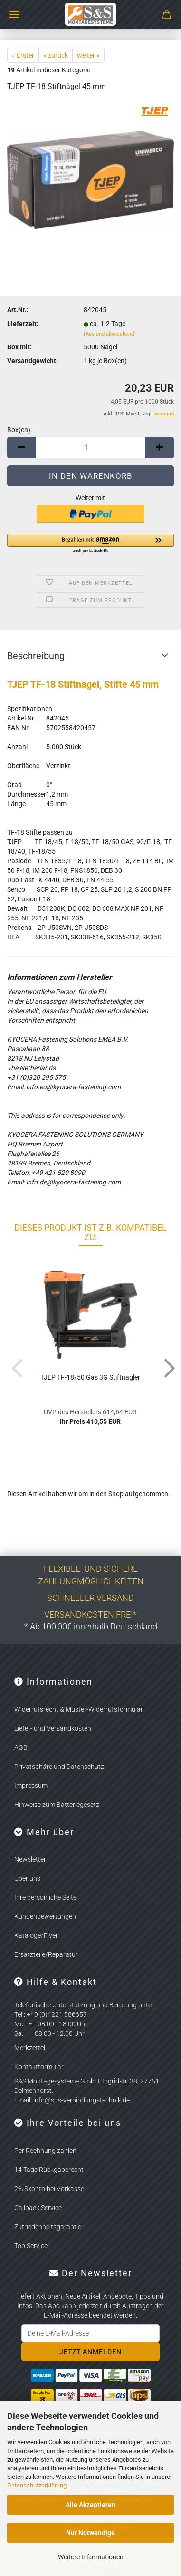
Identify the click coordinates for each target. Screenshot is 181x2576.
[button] (21, 447)
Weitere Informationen (91, 2557)
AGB (21, 1747)
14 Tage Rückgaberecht (49, 2169)
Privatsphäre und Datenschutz (59, 1766)
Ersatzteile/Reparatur (46, 1954)
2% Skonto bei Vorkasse (49, 2188)
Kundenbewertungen (45, 1916)
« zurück (55, 55)
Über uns (27, 1878)
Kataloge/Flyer (36, 1935)
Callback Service (38, 2207)
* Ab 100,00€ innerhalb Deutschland (90, 1626)
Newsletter (30, 1859)
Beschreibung (36, 655)
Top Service (31, 2246)
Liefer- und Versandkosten (52, 1728)
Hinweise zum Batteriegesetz (56, 1804)
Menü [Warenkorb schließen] (14, 14)
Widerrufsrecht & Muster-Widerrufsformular (78, 1709)
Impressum (31, 1785)
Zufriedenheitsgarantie (47, 2227)
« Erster (23, 55)
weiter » (88, 55)
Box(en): (19, 430)
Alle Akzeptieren (90, 2504)
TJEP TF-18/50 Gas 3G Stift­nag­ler (90, 1377)
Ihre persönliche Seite (45, 1897)
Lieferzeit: (22, 323)
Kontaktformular (39, 2067)
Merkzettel (29, 2048)
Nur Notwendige (90, 2533)
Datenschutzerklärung (37, 2485)
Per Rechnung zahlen (45, 2150)
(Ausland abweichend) (110, 334)
